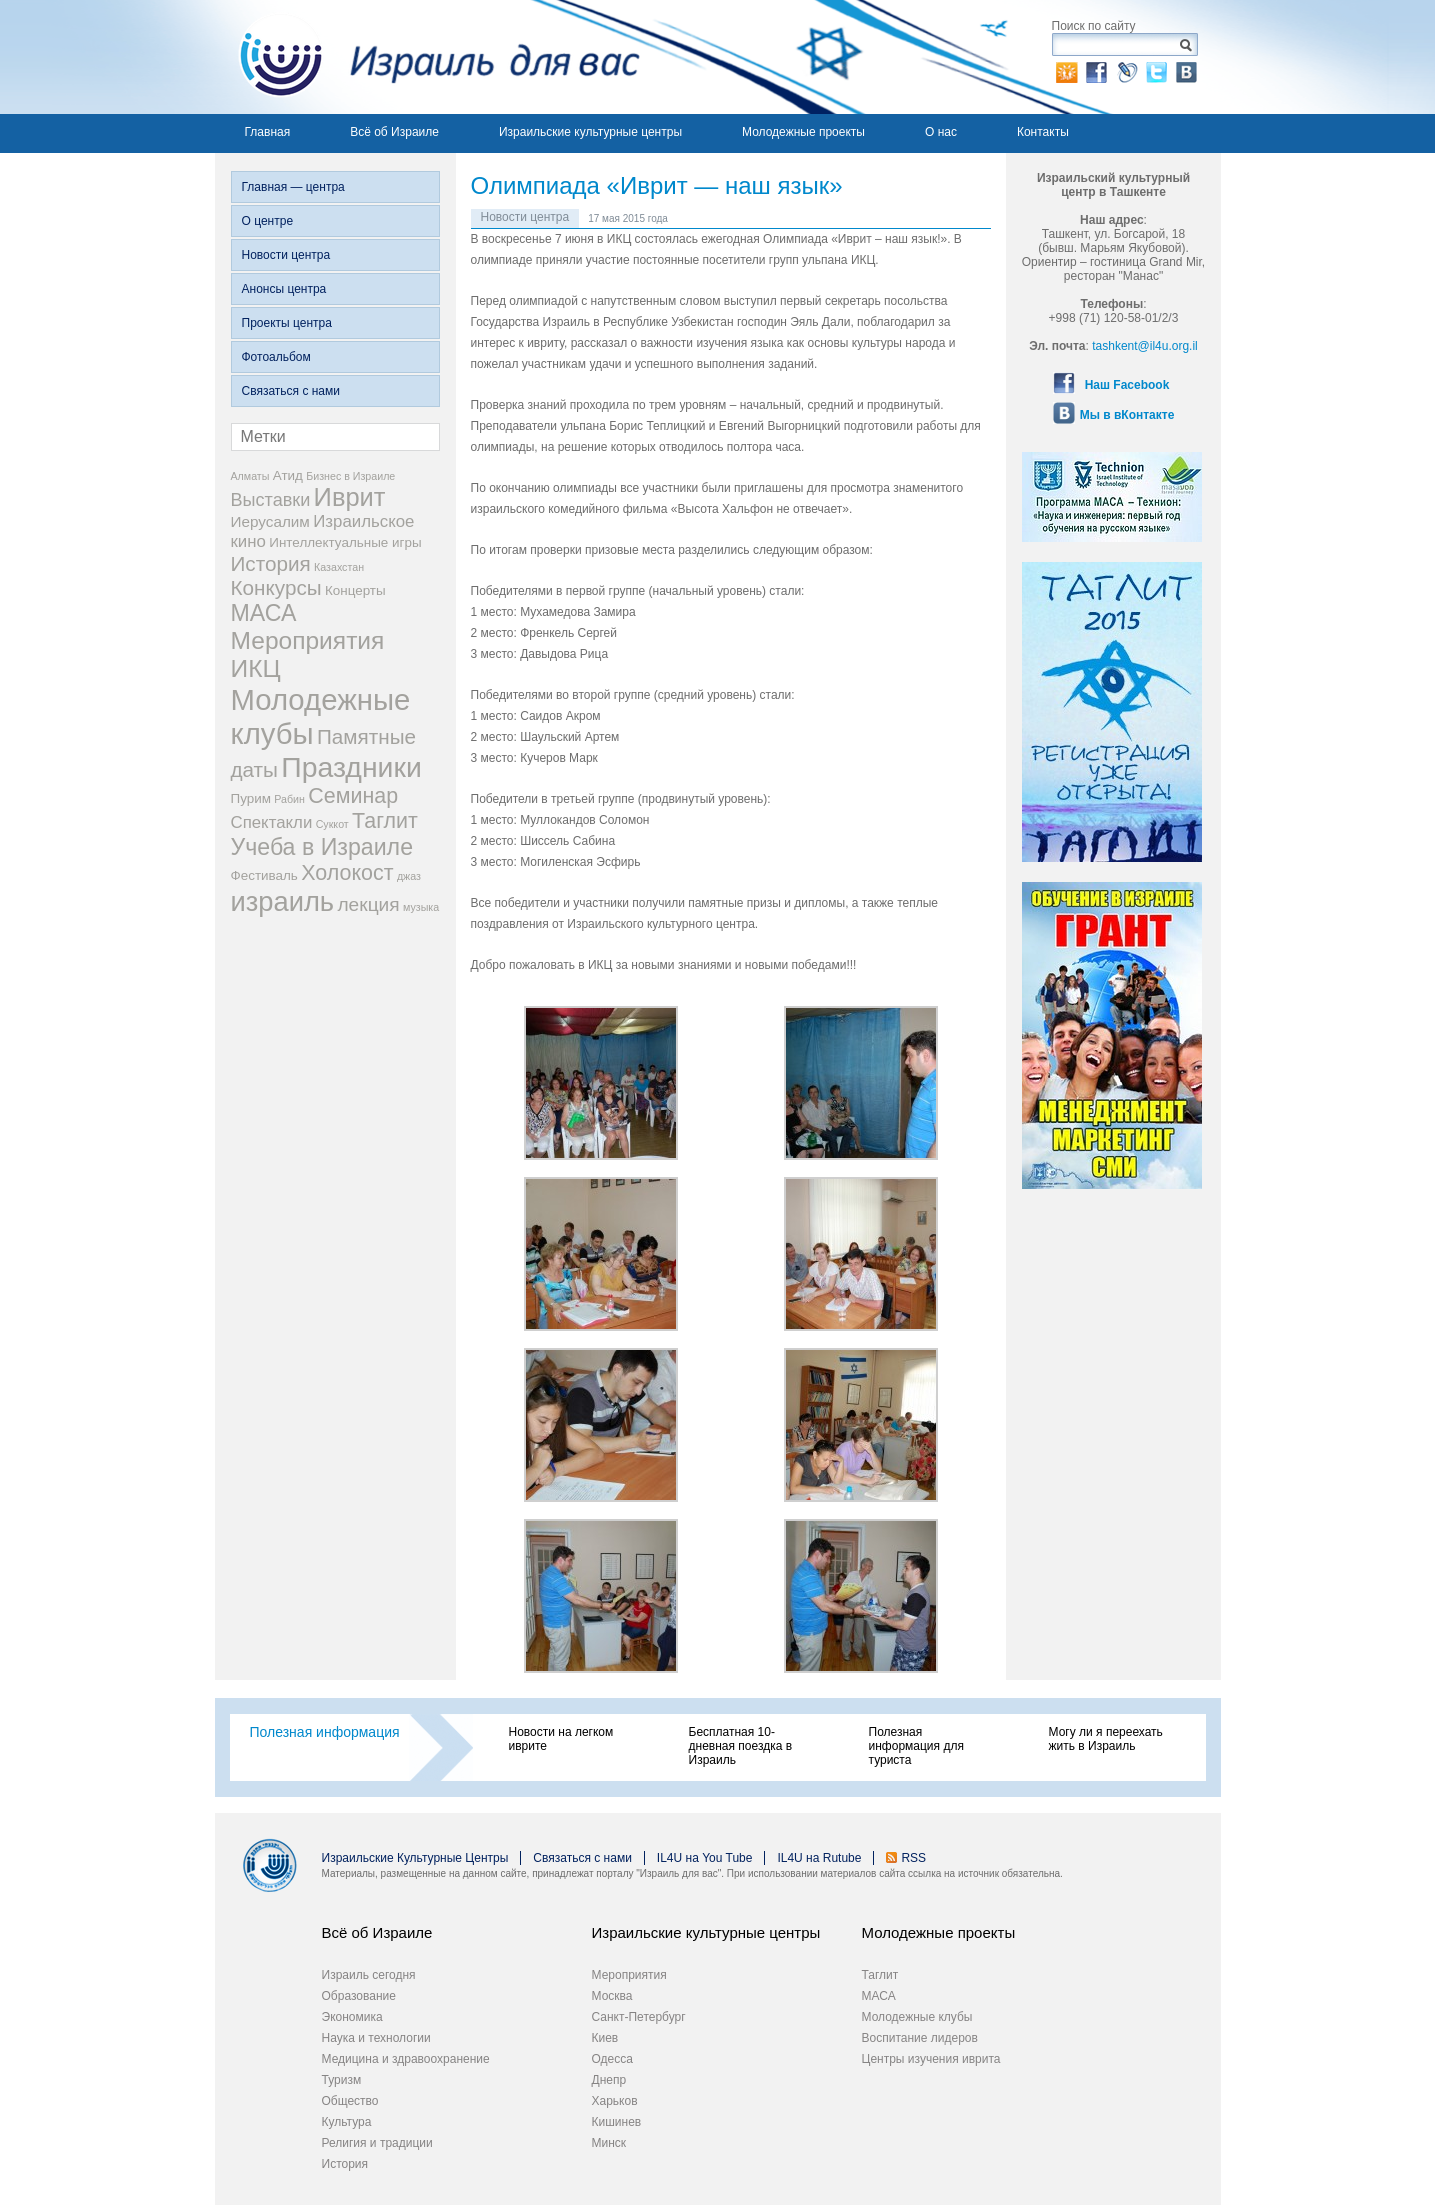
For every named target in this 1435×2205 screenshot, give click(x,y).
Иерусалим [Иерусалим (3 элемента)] (270, 521)
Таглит (880, 1975)
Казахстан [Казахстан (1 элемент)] (339, 567)
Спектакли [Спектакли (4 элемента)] (272, 822)
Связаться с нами (291, 391)
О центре (268, 221)
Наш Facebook (1127, 385)
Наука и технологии (376, 2038)
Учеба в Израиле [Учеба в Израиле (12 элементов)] (322, 847)
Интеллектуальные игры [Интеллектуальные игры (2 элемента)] (345, 542)
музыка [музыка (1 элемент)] (421, 907)
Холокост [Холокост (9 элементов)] (347, 873)
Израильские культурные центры (590, 132)
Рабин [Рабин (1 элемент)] (289, 799)
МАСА (879, 1996)
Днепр (609, 2080)
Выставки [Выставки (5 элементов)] (271, 500)
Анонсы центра (284, 289)
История (345, 2164)
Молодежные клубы (917, 2017)
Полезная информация (325, 1732)
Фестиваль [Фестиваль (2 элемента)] (264, 875)
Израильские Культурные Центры (415, 1858)
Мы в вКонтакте (1127, 415)
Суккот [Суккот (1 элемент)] (332, 824)
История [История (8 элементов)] (271, 563)
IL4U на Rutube (819, 1858)
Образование (359, 1996)
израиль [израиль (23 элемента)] (283, 901)
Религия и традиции (377, 2143)
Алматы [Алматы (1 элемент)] (250, 476)
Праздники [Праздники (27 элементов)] (351, 767)
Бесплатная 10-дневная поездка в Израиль (741, 1746)
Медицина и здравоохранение (406, 2059)
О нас (941, 132)
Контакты (1043, 132)
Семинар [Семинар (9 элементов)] (353, 796)
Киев (605, 2038)
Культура (347, 2122)
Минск (609, 2143)
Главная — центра (293, 187)
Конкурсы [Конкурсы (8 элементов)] (276, 587)
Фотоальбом (276, 357)
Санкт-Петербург (639, 2017)
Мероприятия (629, 1975)
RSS (913, 1858)
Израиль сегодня (369, 1975)
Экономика (352, 2017)
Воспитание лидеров (920, 2038)
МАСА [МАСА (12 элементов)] (264, 613)
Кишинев (617, 2122)
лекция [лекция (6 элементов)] (368, 904)
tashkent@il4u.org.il (1145, 346)
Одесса (612, 2059)
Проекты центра (287, 323)
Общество (350, 2101)
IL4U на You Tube (705, 1858)
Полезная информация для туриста (916, 1746)
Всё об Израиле (394, 132)
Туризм (342, 2080)
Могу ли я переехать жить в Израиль (1106, 1739)
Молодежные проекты (803, 132)
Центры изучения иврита (931, 2059)
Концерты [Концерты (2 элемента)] (355, 590)
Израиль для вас (427, 57)
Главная (268, 132)
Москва (612, 1996)
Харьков (615, 2101)
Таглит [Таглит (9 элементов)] (385, 821)
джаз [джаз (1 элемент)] (409, 876)
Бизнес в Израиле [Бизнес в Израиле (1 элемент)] (350, 476)
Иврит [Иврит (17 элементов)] (350, 497)
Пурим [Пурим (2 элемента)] (251, 798)
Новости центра (286, 255)
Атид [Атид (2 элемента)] (288, 475)
